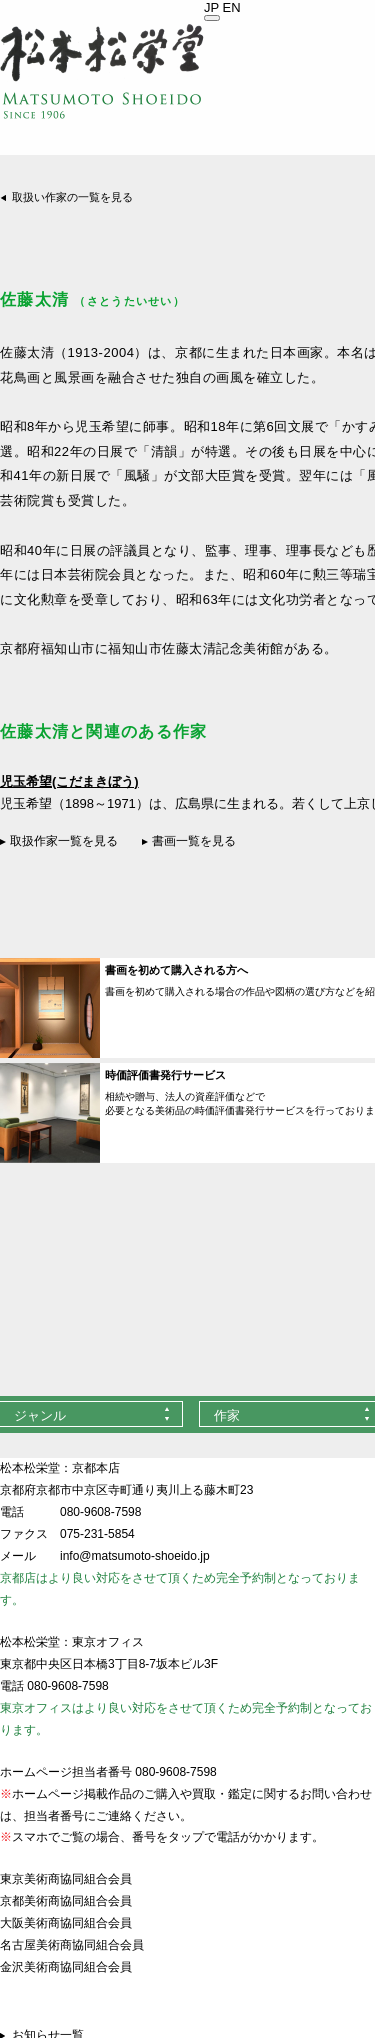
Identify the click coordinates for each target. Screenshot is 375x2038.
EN (232, 7)
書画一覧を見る (194, 841)
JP (211, 7)
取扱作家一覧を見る (64, 841)
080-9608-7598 (100, 1512)
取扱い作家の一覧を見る (72, 197)
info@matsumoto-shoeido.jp (135, 1556)
